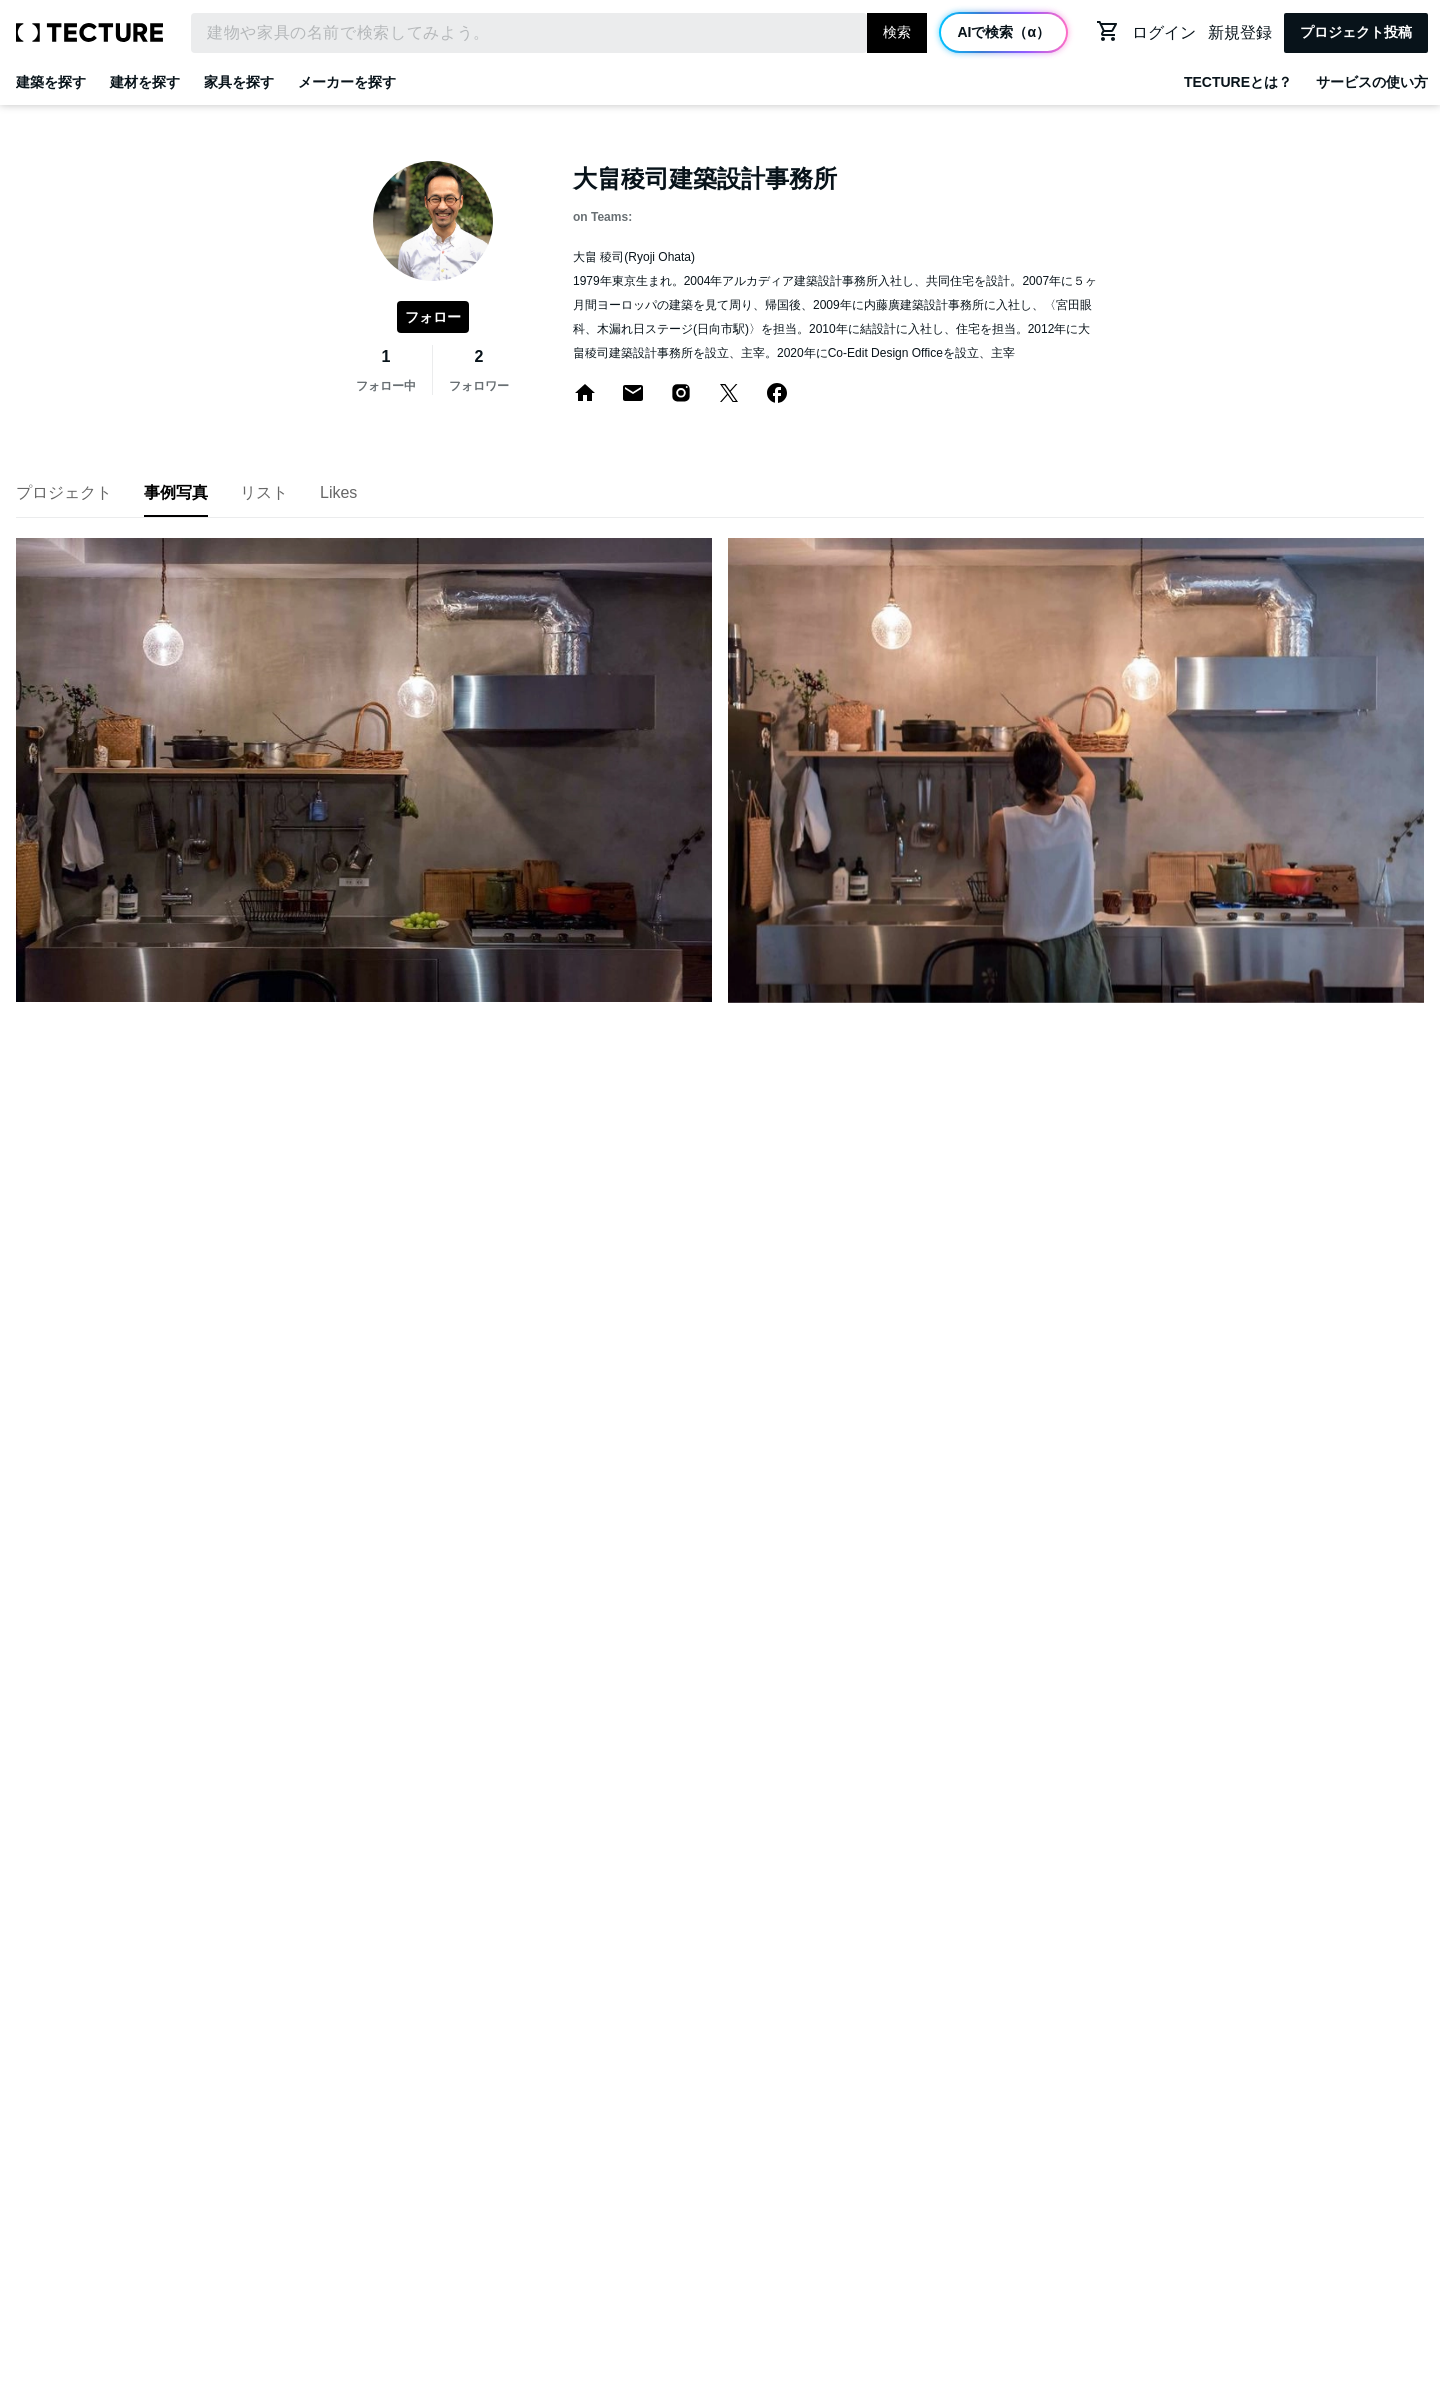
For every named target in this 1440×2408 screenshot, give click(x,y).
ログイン (1164, 32)
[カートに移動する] (1108, 31)
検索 (897, 32)
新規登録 (1240, 32)
